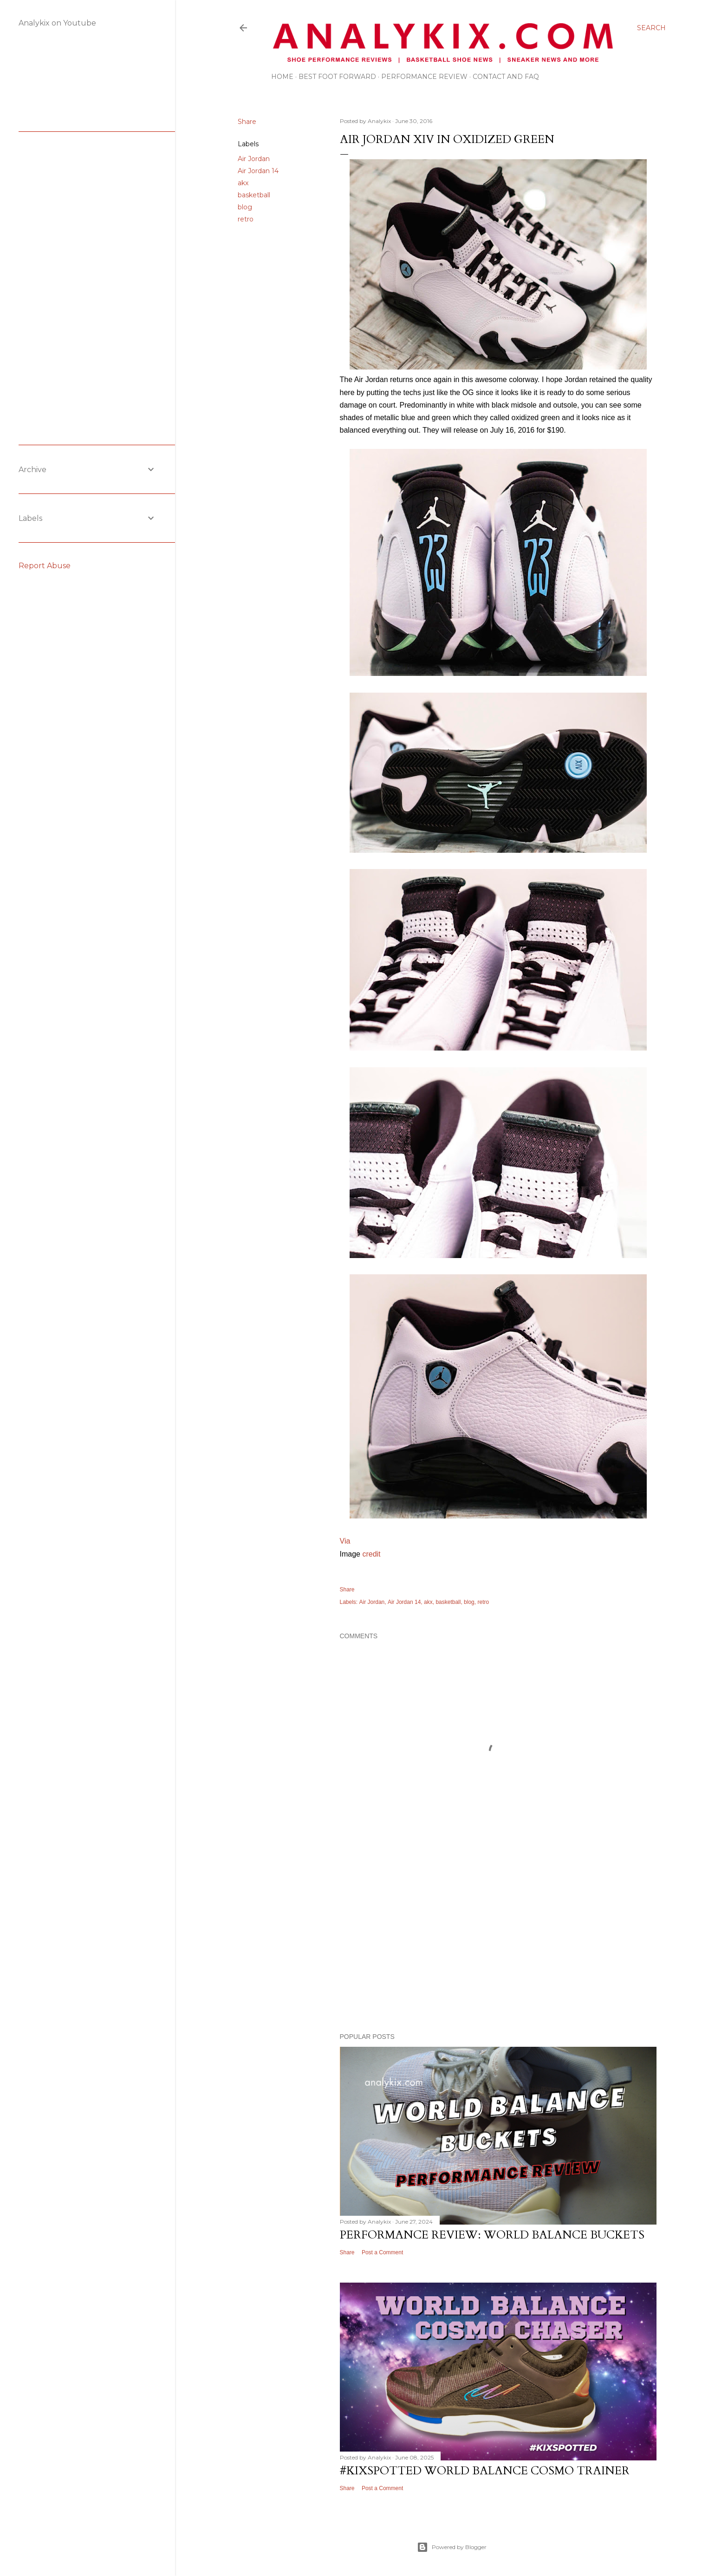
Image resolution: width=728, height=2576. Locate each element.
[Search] (651, 28)
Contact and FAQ (506, 76)
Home (282, 76)
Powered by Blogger (452, 2547)
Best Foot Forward (337, 76)
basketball (254, 195)
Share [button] (247, 121)
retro (246, 219)
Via (345, 1541)
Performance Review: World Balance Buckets (492, 2235)
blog (245, 207)
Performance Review (424, 76)
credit (371, 1554)
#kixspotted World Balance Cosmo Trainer (485, 2471)
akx (243, 183)
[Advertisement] (498, 1945)
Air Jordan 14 (258, 171)
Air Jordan (254, 159)
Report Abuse (45, 565)
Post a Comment (382, 2252)
